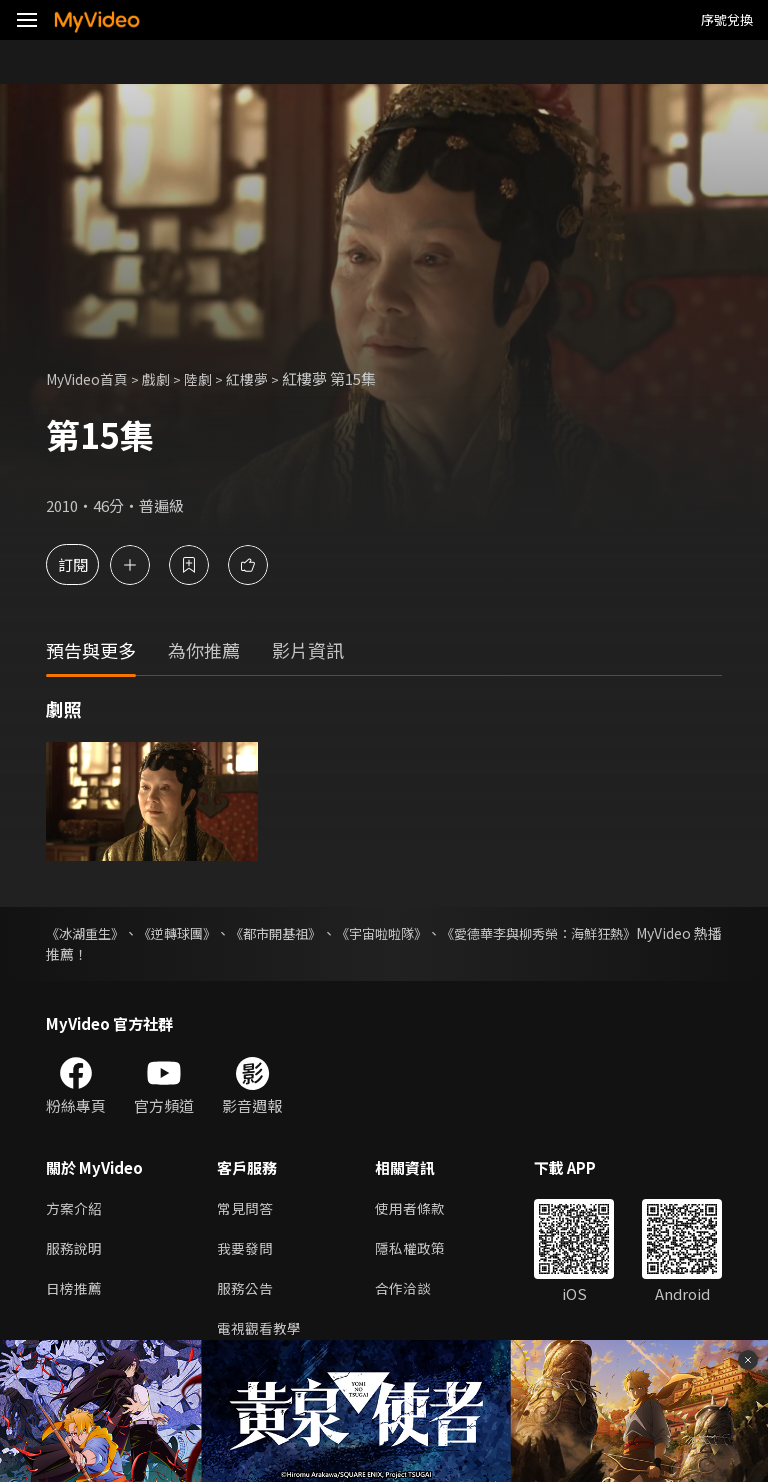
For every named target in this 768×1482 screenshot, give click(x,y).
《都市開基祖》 (314, 933)
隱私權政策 (418, 1251)
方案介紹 (76, 1209)
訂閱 (86, 564)
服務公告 (247, 1293)
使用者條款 (418, 1209)
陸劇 (210, 378)
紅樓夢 (261, 378)
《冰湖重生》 (88, 933)
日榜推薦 (76, 1293)
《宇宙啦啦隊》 (438, 933)
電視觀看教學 (262, 1335)
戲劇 (166, 378)
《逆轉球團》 (198, 933)
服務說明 (76, 1251)
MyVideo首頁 (91, 378)
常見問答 (247, 1209)
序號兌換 (727, 19)
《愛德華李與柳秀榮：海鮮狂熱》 (617, 933)
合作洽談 (411, 1293)
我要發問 (247, 1251)
